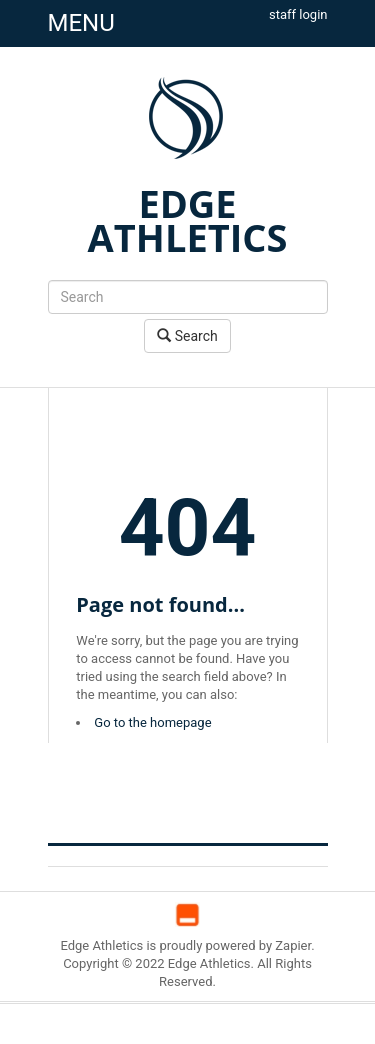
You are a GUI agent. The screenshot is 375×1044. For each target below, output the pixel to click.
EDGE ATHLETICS (188, 220)
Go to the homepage (152, 722)
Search (187, 335)
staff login (298, 14)
